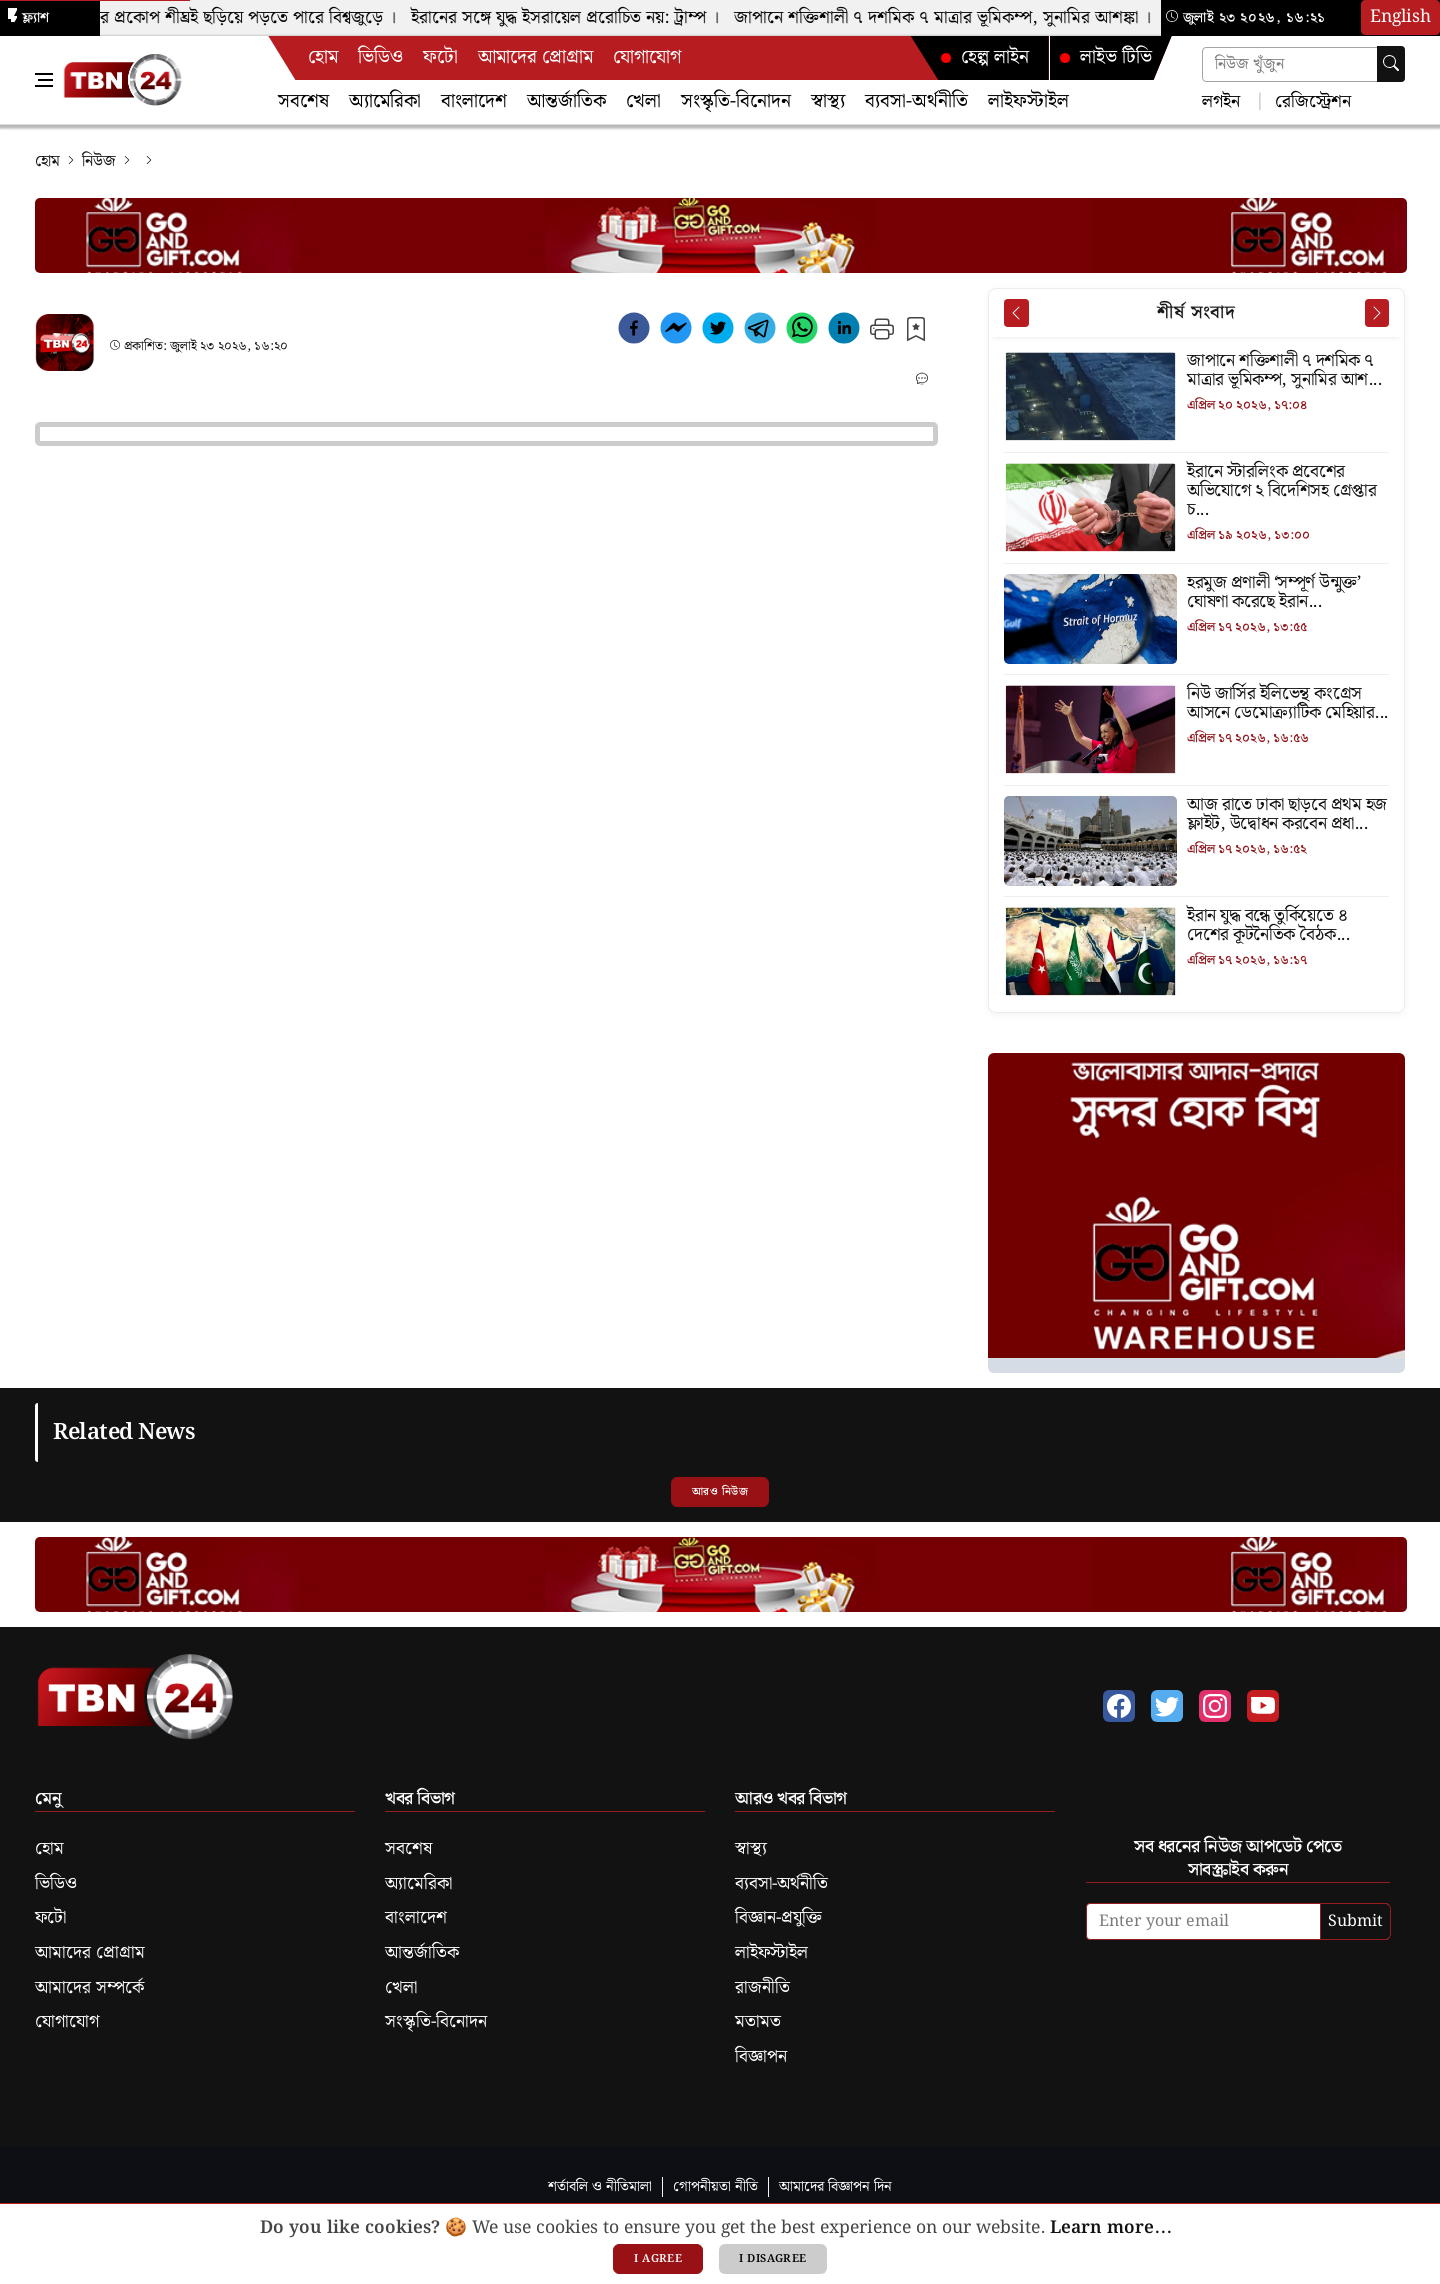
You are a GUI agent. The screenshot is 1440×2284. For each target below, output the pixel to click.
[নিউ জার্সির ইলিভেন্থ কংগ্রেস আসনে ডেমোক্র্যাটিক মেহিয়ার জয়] (1196, 704)
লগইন (1221, 100)
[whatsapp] (802, 332)
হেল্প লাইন (985, 57)
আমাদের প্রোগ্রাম (535, 57)
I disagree (772, 2259)
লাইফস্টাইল (1028, 101)
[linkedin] (844, 332)
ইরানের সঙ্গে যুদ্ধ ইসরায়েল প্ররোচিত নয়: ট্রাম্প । (575, 18)
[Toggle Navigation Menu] (44, 80)
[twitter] (718, 332)
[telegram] (760, 332)
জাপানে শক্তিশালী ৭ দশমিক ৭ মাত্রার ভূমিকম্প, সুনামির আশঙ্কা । (952, 18)
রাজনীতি (762, 1988)
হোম (323, 57)
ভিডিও (380, 57)
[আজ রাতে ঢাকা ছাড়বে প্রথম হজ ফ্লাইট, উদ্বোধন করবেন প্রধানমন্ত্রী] (1196, 815)
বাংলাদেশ (474, 101)
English (1400, 17)
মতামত (758, 2022)
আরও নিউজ (720, 1492)
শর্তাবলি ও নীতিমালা (600, 2186)
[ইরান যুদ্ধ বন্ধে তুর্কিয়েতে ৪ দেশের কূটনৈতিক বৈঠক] (1196, 926)
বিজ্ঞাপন (761, 2057)
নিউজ (99, 161)
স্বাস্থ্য (828, 101)
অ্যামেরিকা (385, 101)
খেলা (643, 101)
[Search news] (1303, 64)
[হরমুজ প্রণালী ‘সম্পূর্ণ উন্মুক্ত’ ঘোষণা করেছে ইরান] (1196, 593)
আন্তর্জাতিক (566, 101)
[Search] (1391, 64)
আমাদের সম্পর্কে (89, 1988)
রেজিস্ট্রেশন (1310, 100)
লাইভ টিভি (1106, 57)
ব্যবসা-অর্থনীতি (916, 101)
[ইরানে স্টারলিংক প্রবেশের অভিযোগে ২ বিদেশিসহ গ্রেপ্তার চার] (1196, 492)
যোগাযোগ (647, 57)
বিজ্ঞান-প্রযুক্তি (778, 1918)
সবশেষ (303, 101)
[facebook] (634, 332)
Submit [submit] (1355, 1921)
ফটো (440, 57)
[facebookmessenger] (676, 332)
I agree (658, 2259)
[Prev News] (1016, 313)
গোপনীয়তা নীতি (715, 2186)
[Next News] (1377, 313)
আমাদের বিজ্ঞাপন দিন (835, 2186)
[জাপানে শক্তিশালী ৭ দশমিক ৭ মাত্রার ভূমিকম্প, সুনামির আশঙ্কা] (1196, 371)
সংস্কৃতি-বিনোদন (736, 101)
